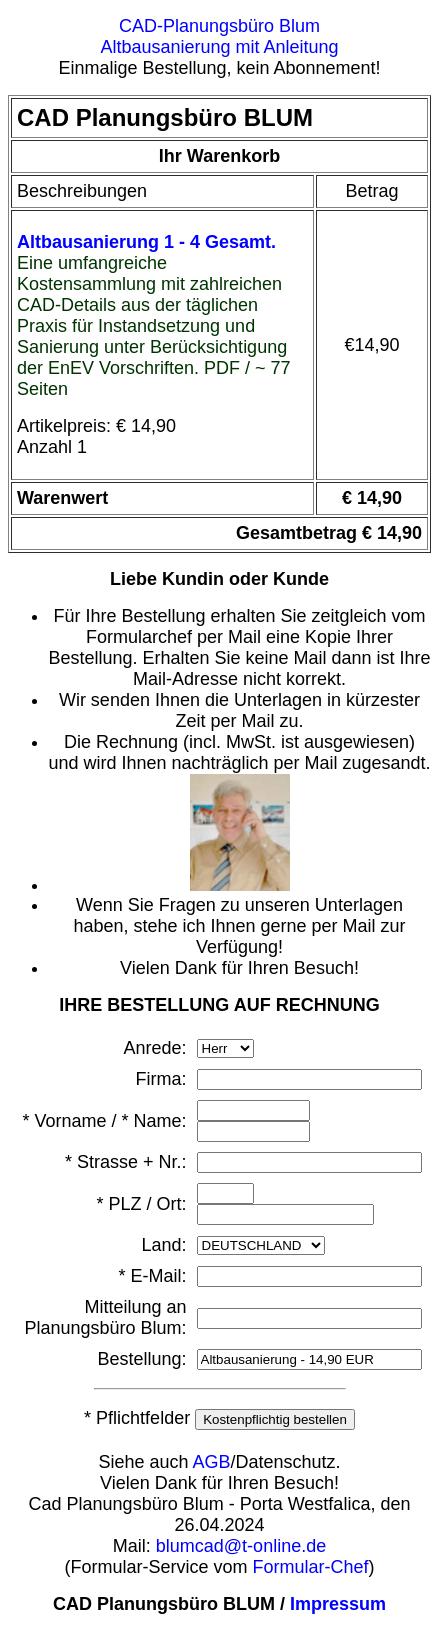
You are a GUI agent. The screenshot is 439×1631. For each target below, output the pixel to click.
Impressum (338, 1604)
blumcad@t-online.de (241, 1546)
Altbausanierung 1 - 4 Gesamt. (146, 242)
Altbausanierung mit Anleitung (219, 47)
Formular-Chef (311, 1567)
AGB (212, 1462)
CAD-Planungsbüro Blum (219, 26)
